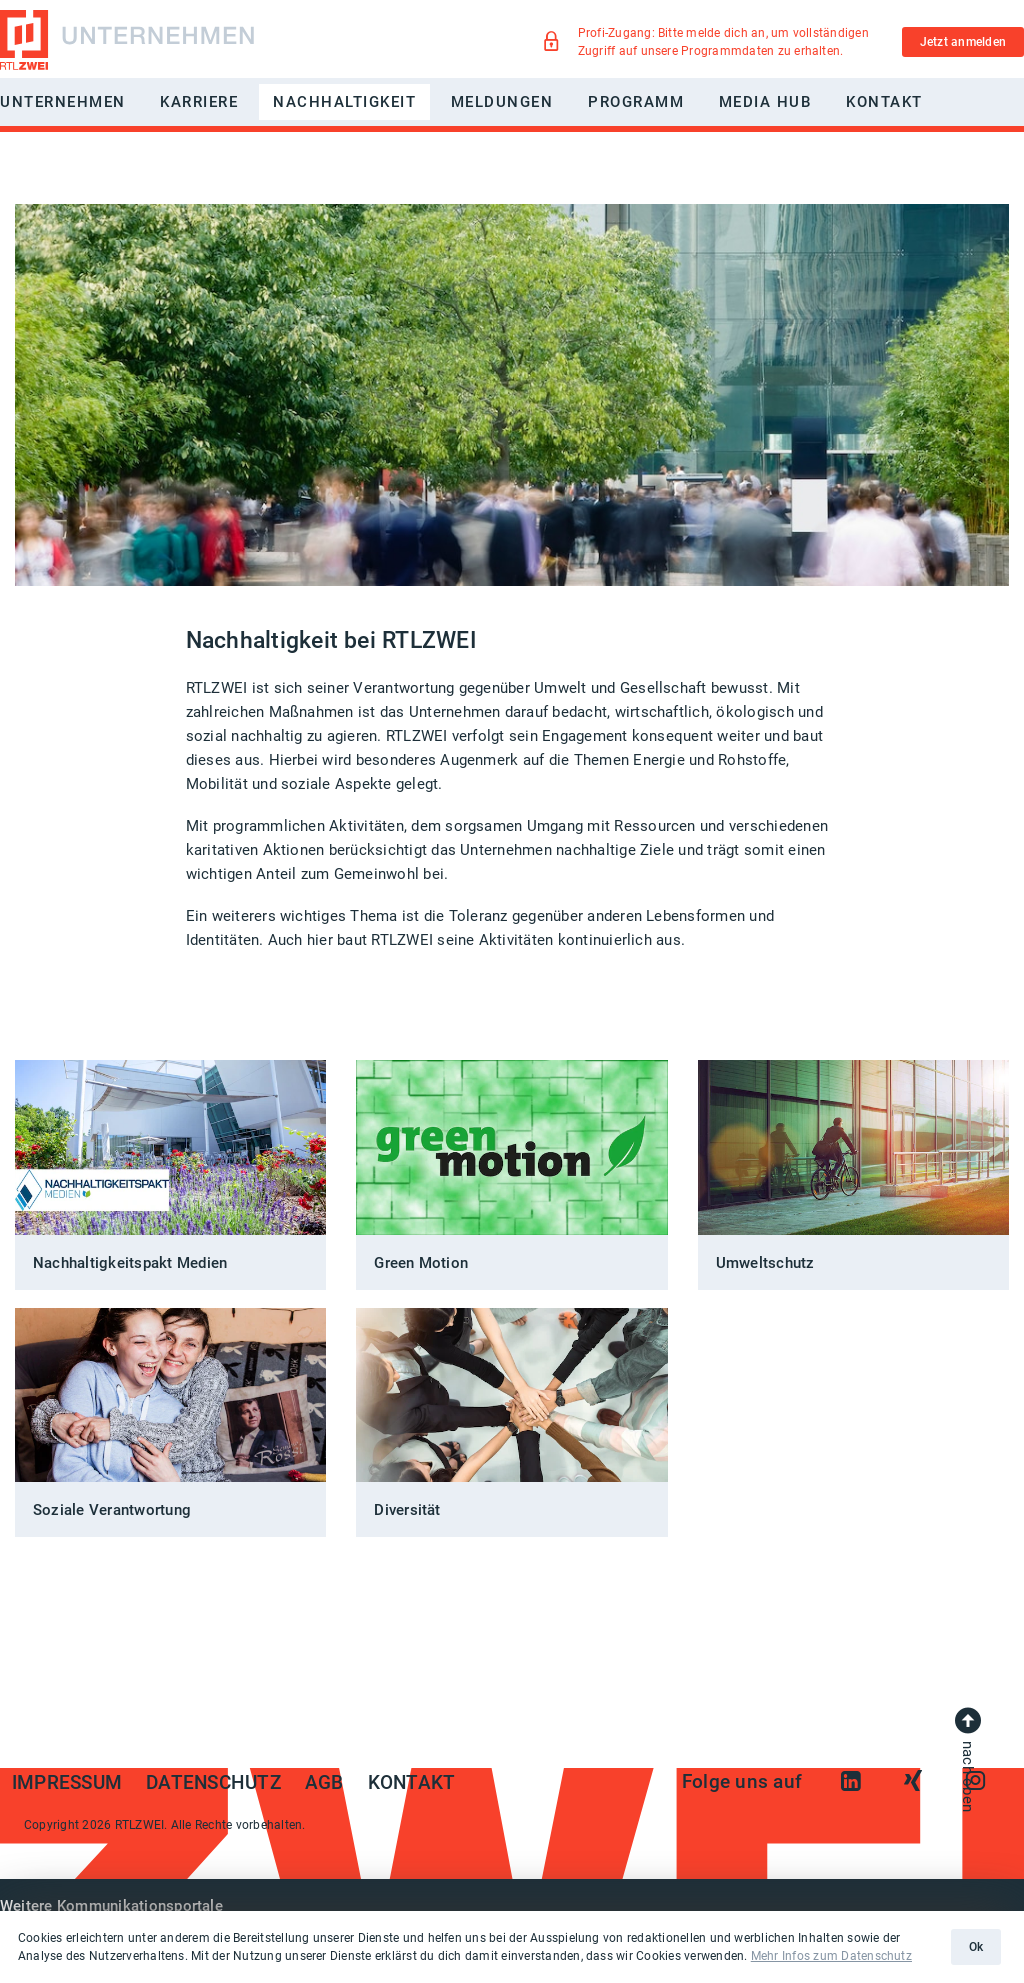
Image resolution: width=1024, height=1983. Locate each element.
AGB (324, 1783)
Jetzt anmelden (963, 42)
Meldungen (502, 102)
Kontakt (884, 102)
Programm (636, 102)
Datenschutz (213, 1783)
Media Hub (765, 102)
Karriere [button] (199, 102)
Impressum (67, 1783)
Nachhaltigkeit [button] (344, 102)
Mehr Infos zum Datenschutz (831, 1956)
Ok (976, 1947)
